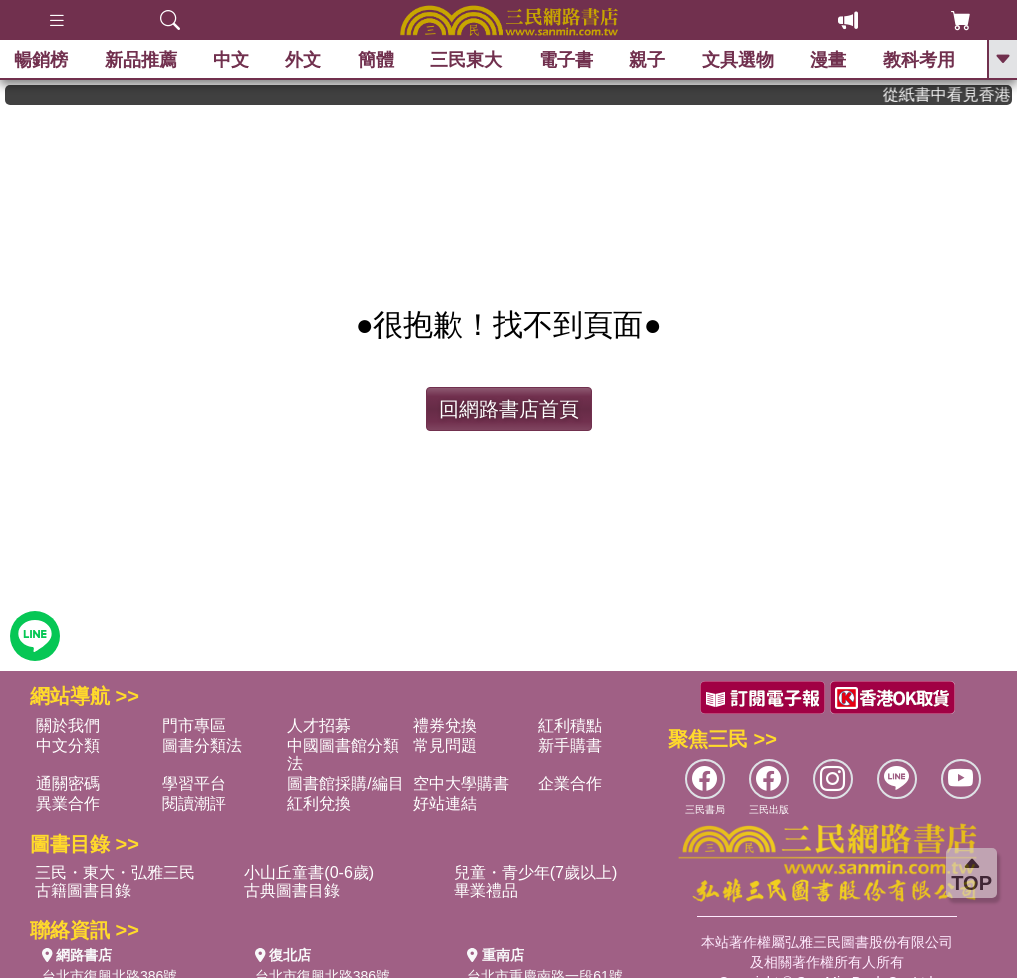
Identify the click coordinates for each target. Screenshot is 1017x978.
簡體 (377, 60)
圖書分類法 (202, 745)
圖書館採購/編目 (345, 783)
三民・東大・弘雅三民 (115, 872)
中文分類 (68, 745)
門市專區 (194, 725)
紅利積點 (570, 725)
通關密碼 (68, 783)
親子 (648, 60)
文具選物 (739, 60)
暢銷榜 (42, 60)
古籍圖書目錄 (83, 890)
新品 (141, 60)
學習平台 (194, 783)
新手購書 (570, 745)
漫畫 (829, 60)
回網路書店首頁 (509, 409)
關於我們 (68, 725)
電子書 (567, 60)
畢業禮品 (486, 890)
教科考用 (920, 60)
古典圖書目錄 (292, 890)
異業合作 (68, 803)
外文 (304, 60)
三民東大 (467, 60)
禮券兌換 (445, 725)
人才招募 (319, 725)
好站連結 (445, 803)
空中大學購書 (461, 783)
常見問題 (445, 745)
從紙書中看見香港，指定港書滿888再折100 (956, 94)
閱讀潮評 (194, 803)
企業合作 (570, 783)
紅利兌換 (319, 803)
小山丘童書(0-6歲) (309, 872)
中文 (232, 60)
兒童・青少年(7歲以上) (536, 872)
